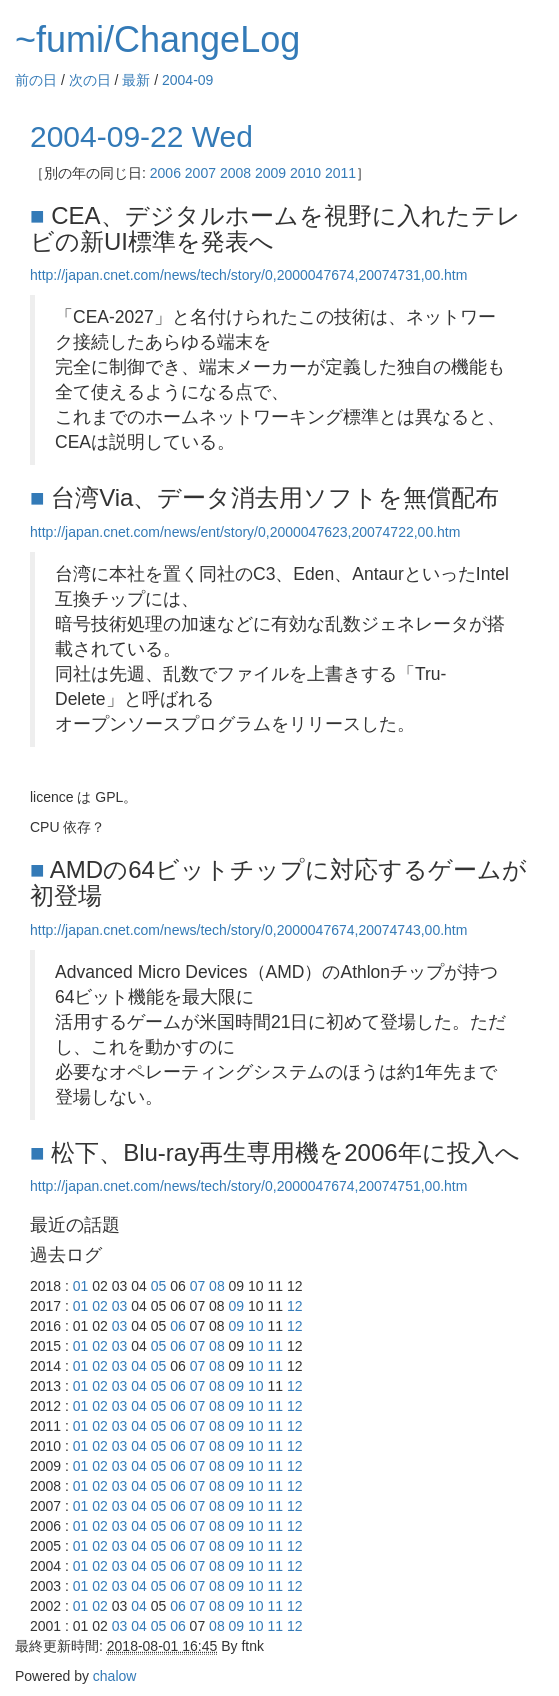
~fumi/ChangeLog (157, 39)
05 (159, 1286)
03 (120, 1306)
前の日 (36, 80)
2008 (235, 173)
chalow (115, 1676)
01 (81, 1286)
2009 (270, 173)
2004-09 (187, 80)
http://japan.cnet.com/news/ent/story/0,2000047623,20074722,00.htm (245, 532)
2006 (165, 173)
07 (198, 1286)
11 (276, 1346)
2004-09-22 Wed (141, 136)
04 (139, 1366)
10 (256, 1326)
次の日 (90, 80)
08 (217, 1286)
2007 (200, 173)
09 (237, 1306)
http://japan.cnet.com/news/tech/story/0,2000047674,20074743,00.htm (248, 930)
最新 (136, 80)
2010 (305, 173)
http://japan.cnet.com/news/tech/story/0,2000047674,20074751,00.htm (248, 1186)
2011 (340, 173)
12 (295, 1306)
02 (100, 1306)
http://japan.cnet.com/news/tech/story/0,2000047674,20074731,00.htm (248, 275)
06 (178, 1326)
